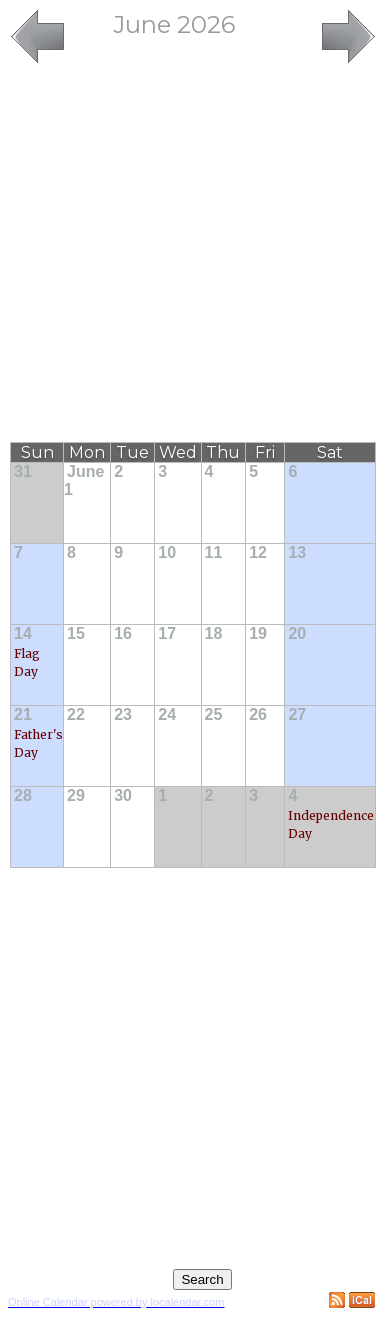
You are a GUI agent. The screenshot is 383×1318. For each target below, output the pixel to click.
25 (214, 714)
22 (76, 714)
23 (123, 714)
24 (167, 714)
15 (76, 633)
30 (123, 795)
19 (258, 633)
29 (76, 795)
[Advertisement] (187, 254)
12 (258, 552)
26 (258, 714)
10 (167, 552)
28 (23, 795)
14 (23, 633)
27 (297, 714)
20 (297, 633)
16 (123, 633)
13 (297, 552)
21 (23, 714)
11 (214, 552)
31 (23, 471)
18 (214, 633)
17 (167, 633)
